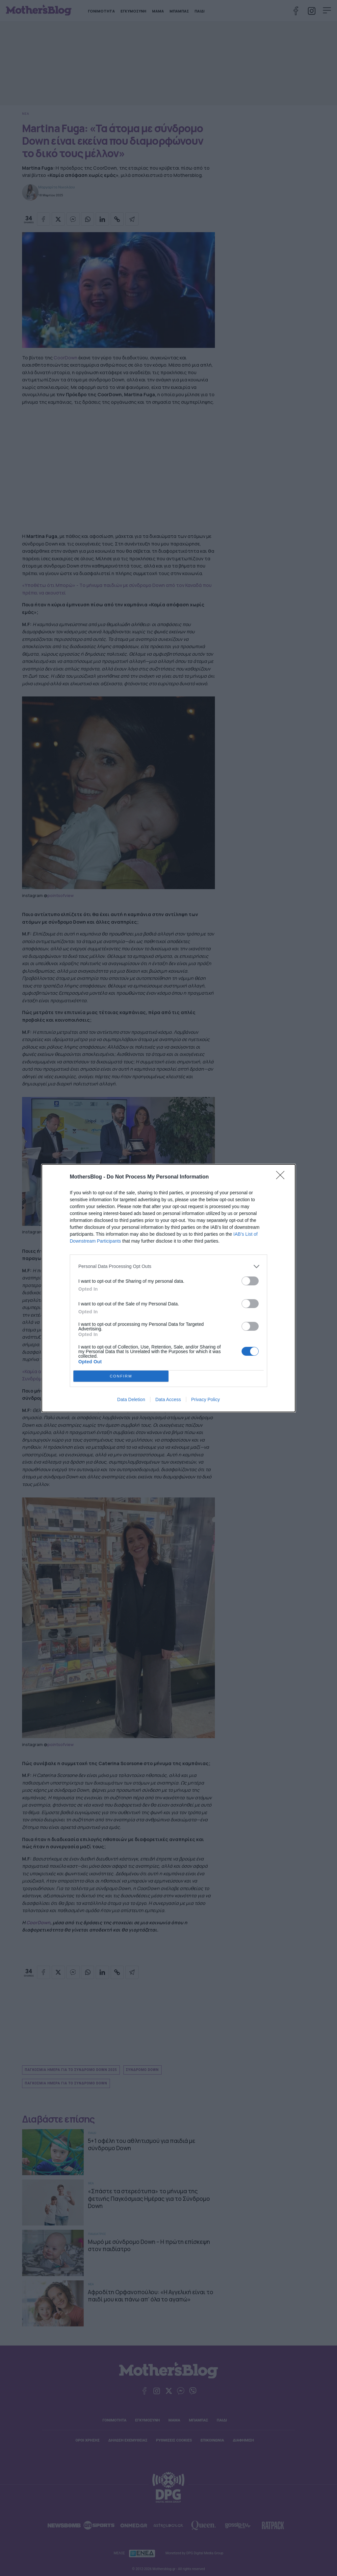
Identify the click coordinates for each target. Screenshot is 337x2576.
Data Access (168, 1399)
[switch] (250, 1280)
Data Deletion (131, 1399)
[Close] (282, 1177)
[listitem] (168, 1266)
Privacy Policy (205, 1399)
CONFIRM (121, 1375)
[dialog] (168, 1288)
